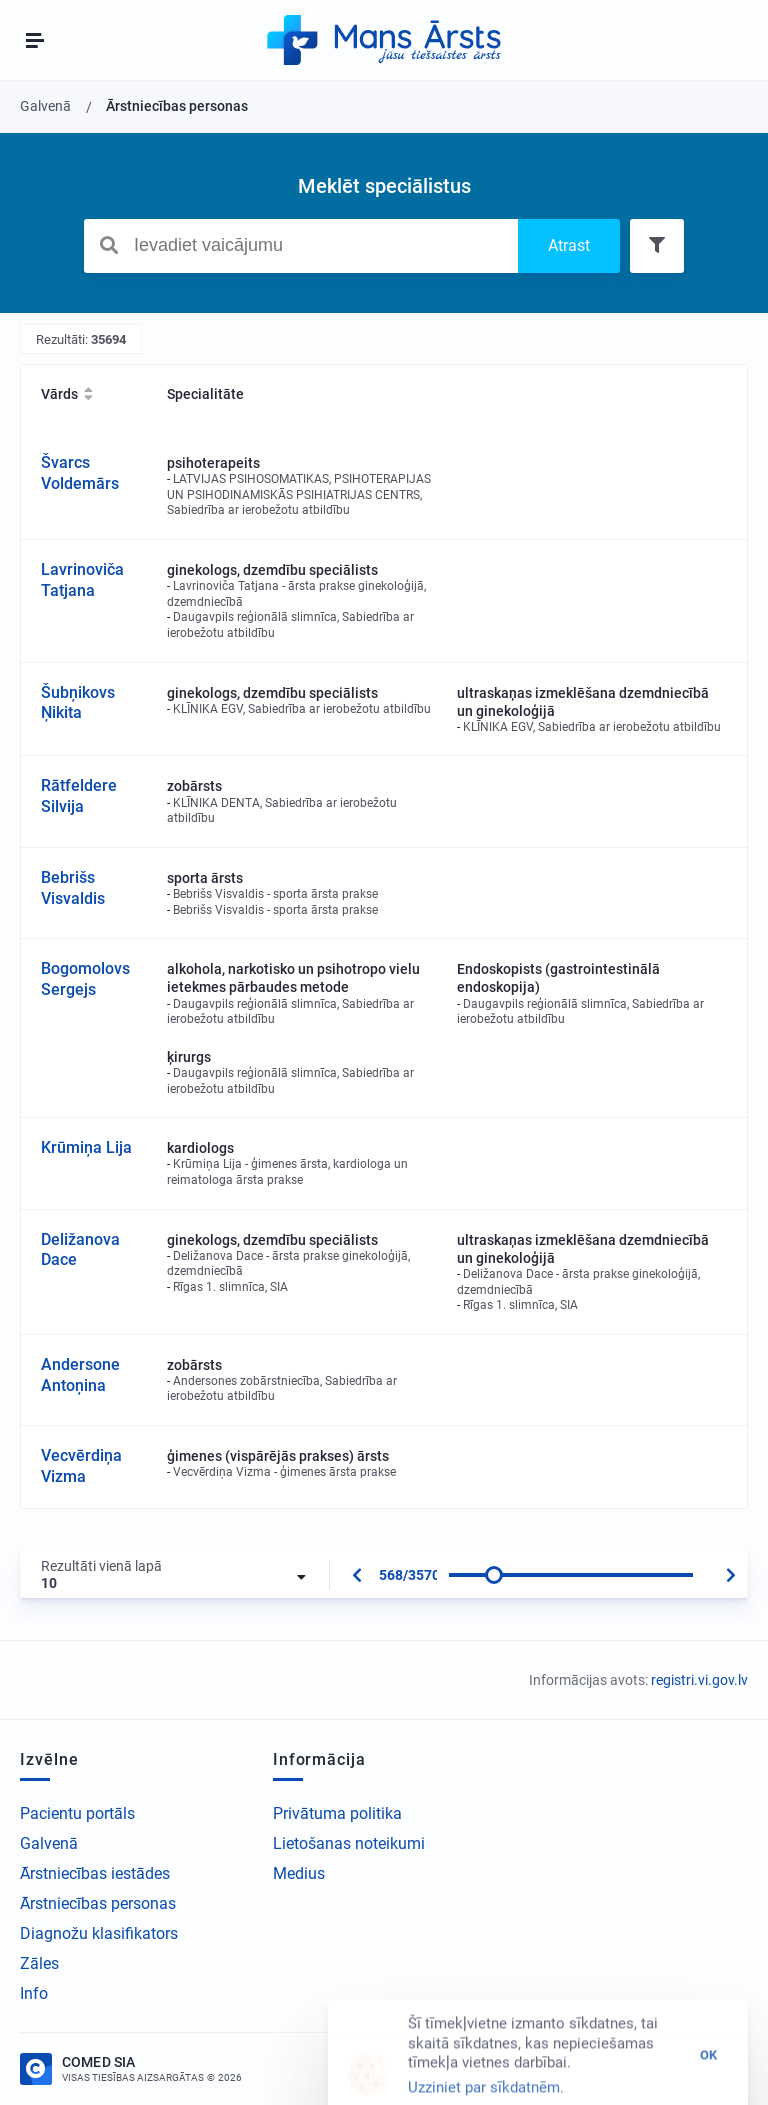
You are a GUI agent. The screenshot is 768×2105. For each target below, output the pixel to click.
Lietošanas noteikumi (349, 1843)
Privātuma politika (337, 1813)
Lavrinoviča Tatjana (82, 580)
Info (34, 1993)
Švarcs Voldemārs (80, 473)
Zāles (39, 1963)
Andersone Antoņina (80, 1375)
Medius (299, 1873)
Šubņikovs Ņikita (78, 703)
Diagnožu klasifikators (99, 1933)
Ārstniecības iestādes (95, 1873)
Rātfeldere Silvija (79, 796)
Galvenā (49, 1843)
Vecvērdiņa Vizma (81, 1466)
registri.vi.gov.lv (699, 1680)
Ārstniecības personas (98, 1903)
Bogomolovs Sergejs (85, 979)
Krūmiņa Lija (86, 1147)
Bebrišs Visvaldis (73, 888)
